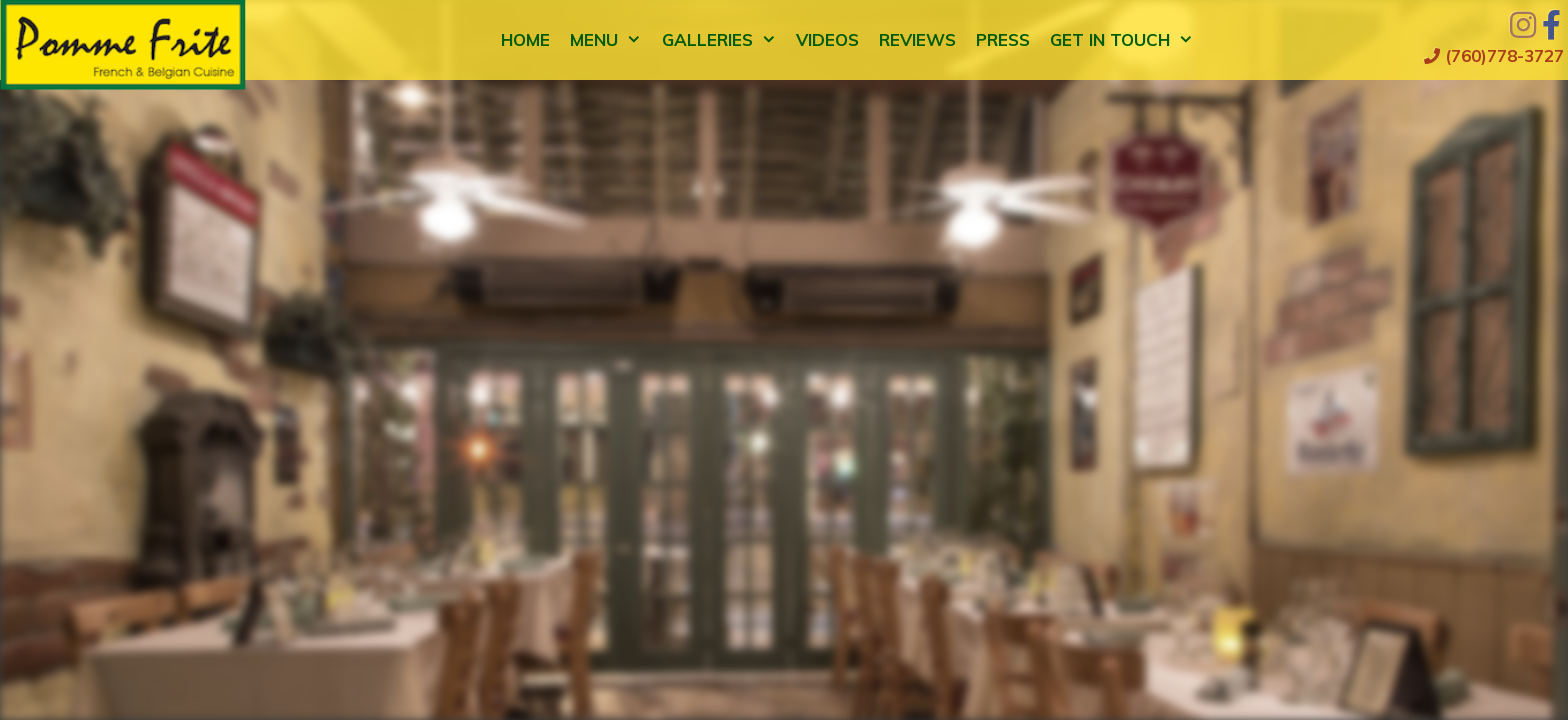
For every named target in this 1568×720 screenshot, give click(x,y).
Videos (827, 39)
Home (525, 39)
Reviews (917, 39)
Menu (611, 40)
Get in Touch (1127, 40)
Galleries (724, 40)
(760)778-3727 (1494, 55)
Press (1003, 39)
